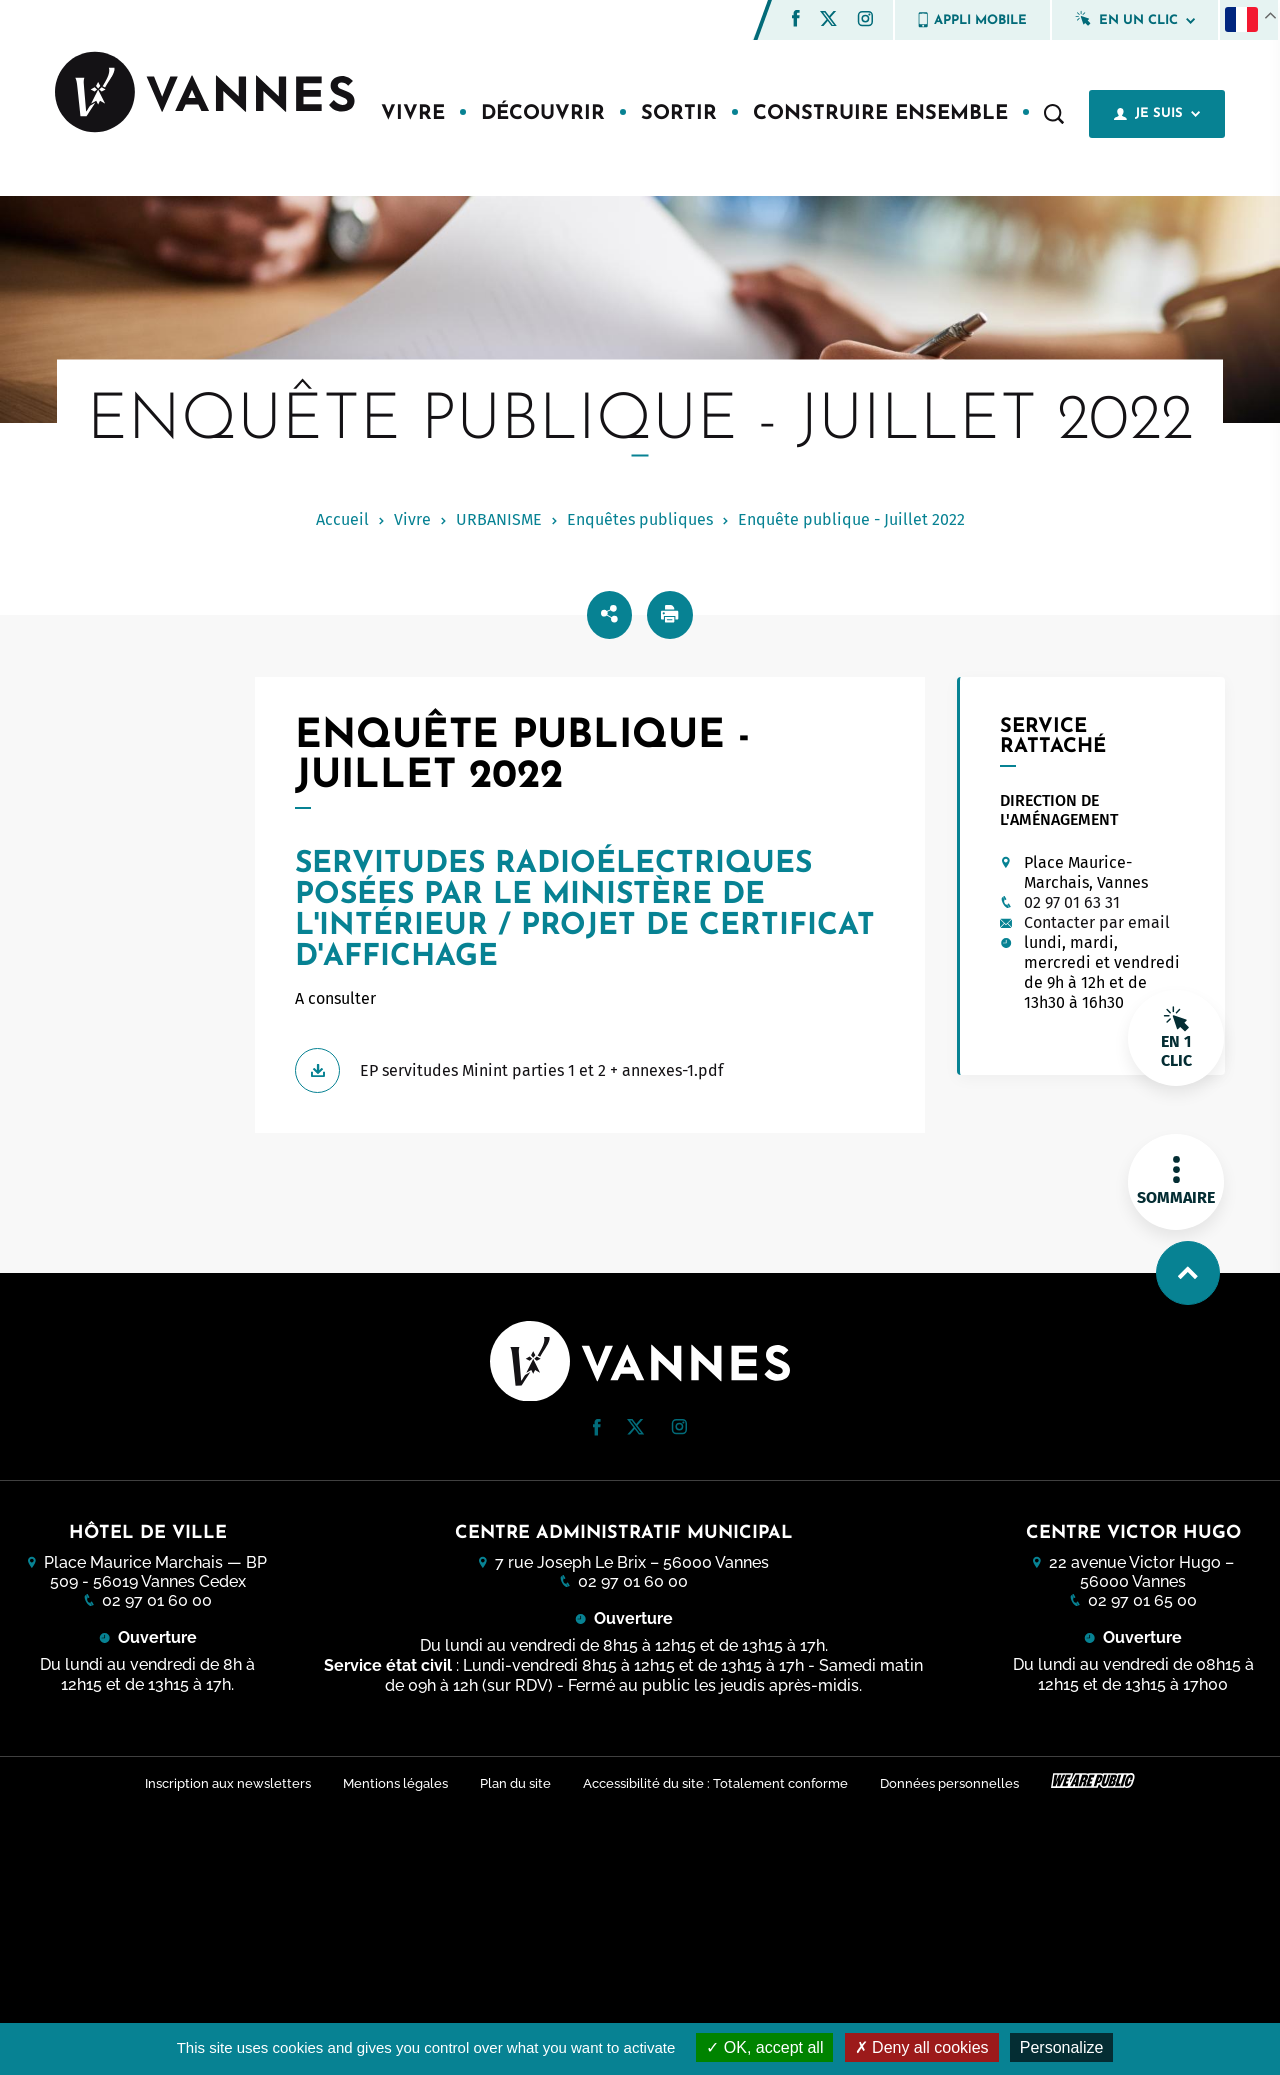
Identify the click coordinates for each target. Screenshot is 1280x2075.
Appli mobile (972, 20)
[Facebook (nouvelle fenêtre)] (796, 21)
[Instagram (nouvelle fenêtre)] (865, 21)
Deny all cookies (922, 2047)
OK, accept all (764, 2047)
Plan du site (515, 1783)
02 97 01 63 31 (1072, 902)
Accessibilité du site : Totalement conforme (715, 1783)
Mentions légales (395, 1783)
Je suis (1157, 114)
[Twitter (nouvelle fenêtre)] (828, 20)
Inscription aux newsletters (228, 1783)
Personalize (1062, 2047)
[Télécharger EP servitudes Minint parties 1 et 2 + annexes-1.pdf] (589, 1070)
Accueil (342, 519)
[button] (796, 18)
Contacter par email (1097, 922)
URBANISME (499, 519)
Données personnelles (949, 1783)
